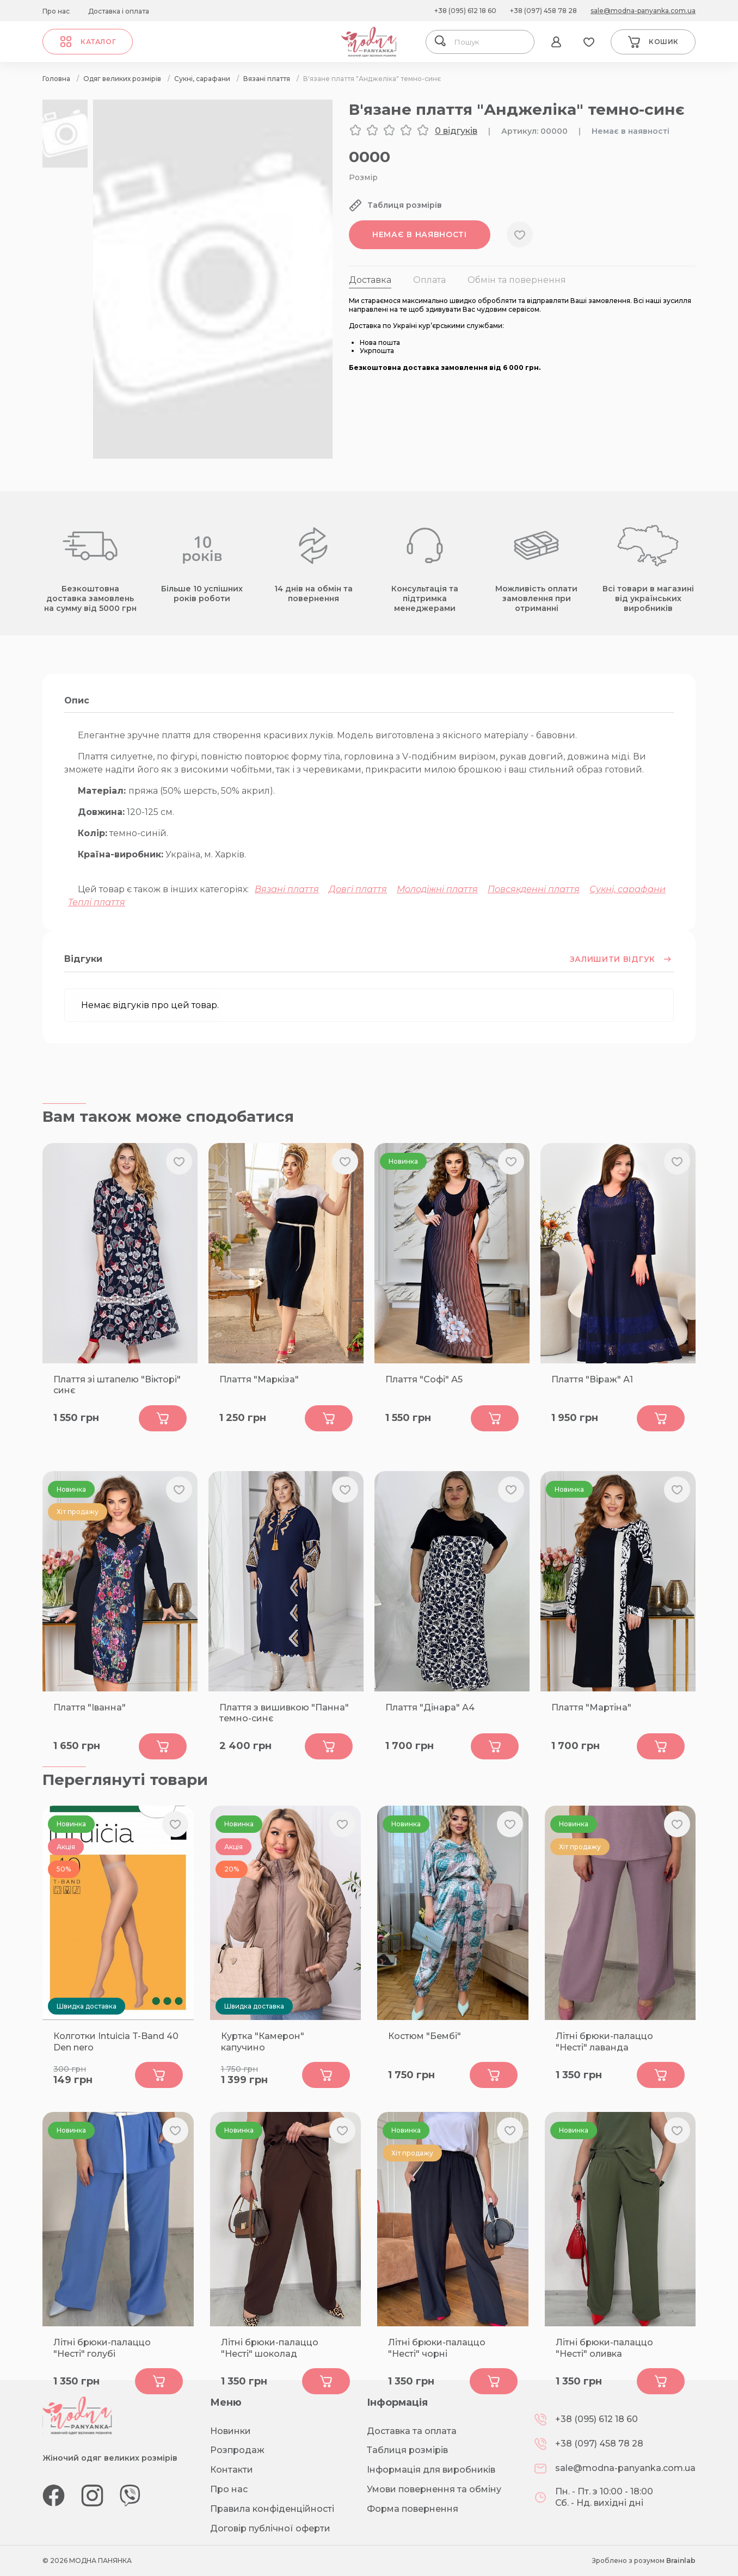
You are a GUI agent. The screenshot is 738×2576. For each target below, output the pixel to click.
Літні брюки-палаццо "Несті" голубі (102, 2348)
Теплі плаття (96, 902)
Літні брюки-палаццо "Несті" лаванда (604, 2042)
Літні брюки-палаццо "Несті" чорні (436, 2348)
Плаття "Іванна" (89, 1707)
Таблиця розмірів (407, 2450)
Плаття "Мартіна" (591, 1707)
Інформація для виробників (431, 2469)
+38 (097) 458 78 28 (543, 11)
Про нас (56, 11)
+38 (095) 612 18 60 (465, 11)
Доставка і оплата (118, 11)
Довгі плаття (358, 889)
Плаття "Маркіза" (259, 1379)
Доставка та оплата (412, 2431)
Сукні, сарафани (627, 889)
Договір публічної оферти (270, 2528)
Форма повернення (412, 2509)
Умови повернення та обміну (434, 2489)
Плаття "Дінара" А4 (430, 1707)
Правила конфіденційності (272, 2509)
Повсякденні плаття (534, 889)
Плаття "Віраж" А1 (592, 1379)
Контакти (231, 2469)
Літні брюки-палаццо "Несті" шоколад (269, 2348)
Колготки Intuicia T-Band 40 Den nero (116, 2042)
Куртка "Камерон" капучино (262, 2042)
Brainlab (681, 2560)
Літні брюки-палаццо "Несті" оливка (604, 2348)
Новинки (230, 2431)
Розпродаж (237, 2450)
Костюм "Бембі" (424, 2036)
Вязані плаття (287, 889)
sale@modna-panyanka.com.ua (643, 11)
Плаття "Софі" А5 (424, 1379)
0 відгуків (456, 131)
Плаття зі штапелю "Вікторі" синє (117, 1385)
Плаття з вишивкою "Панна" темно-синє (284, 1713)
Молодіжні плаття (437, 889)
